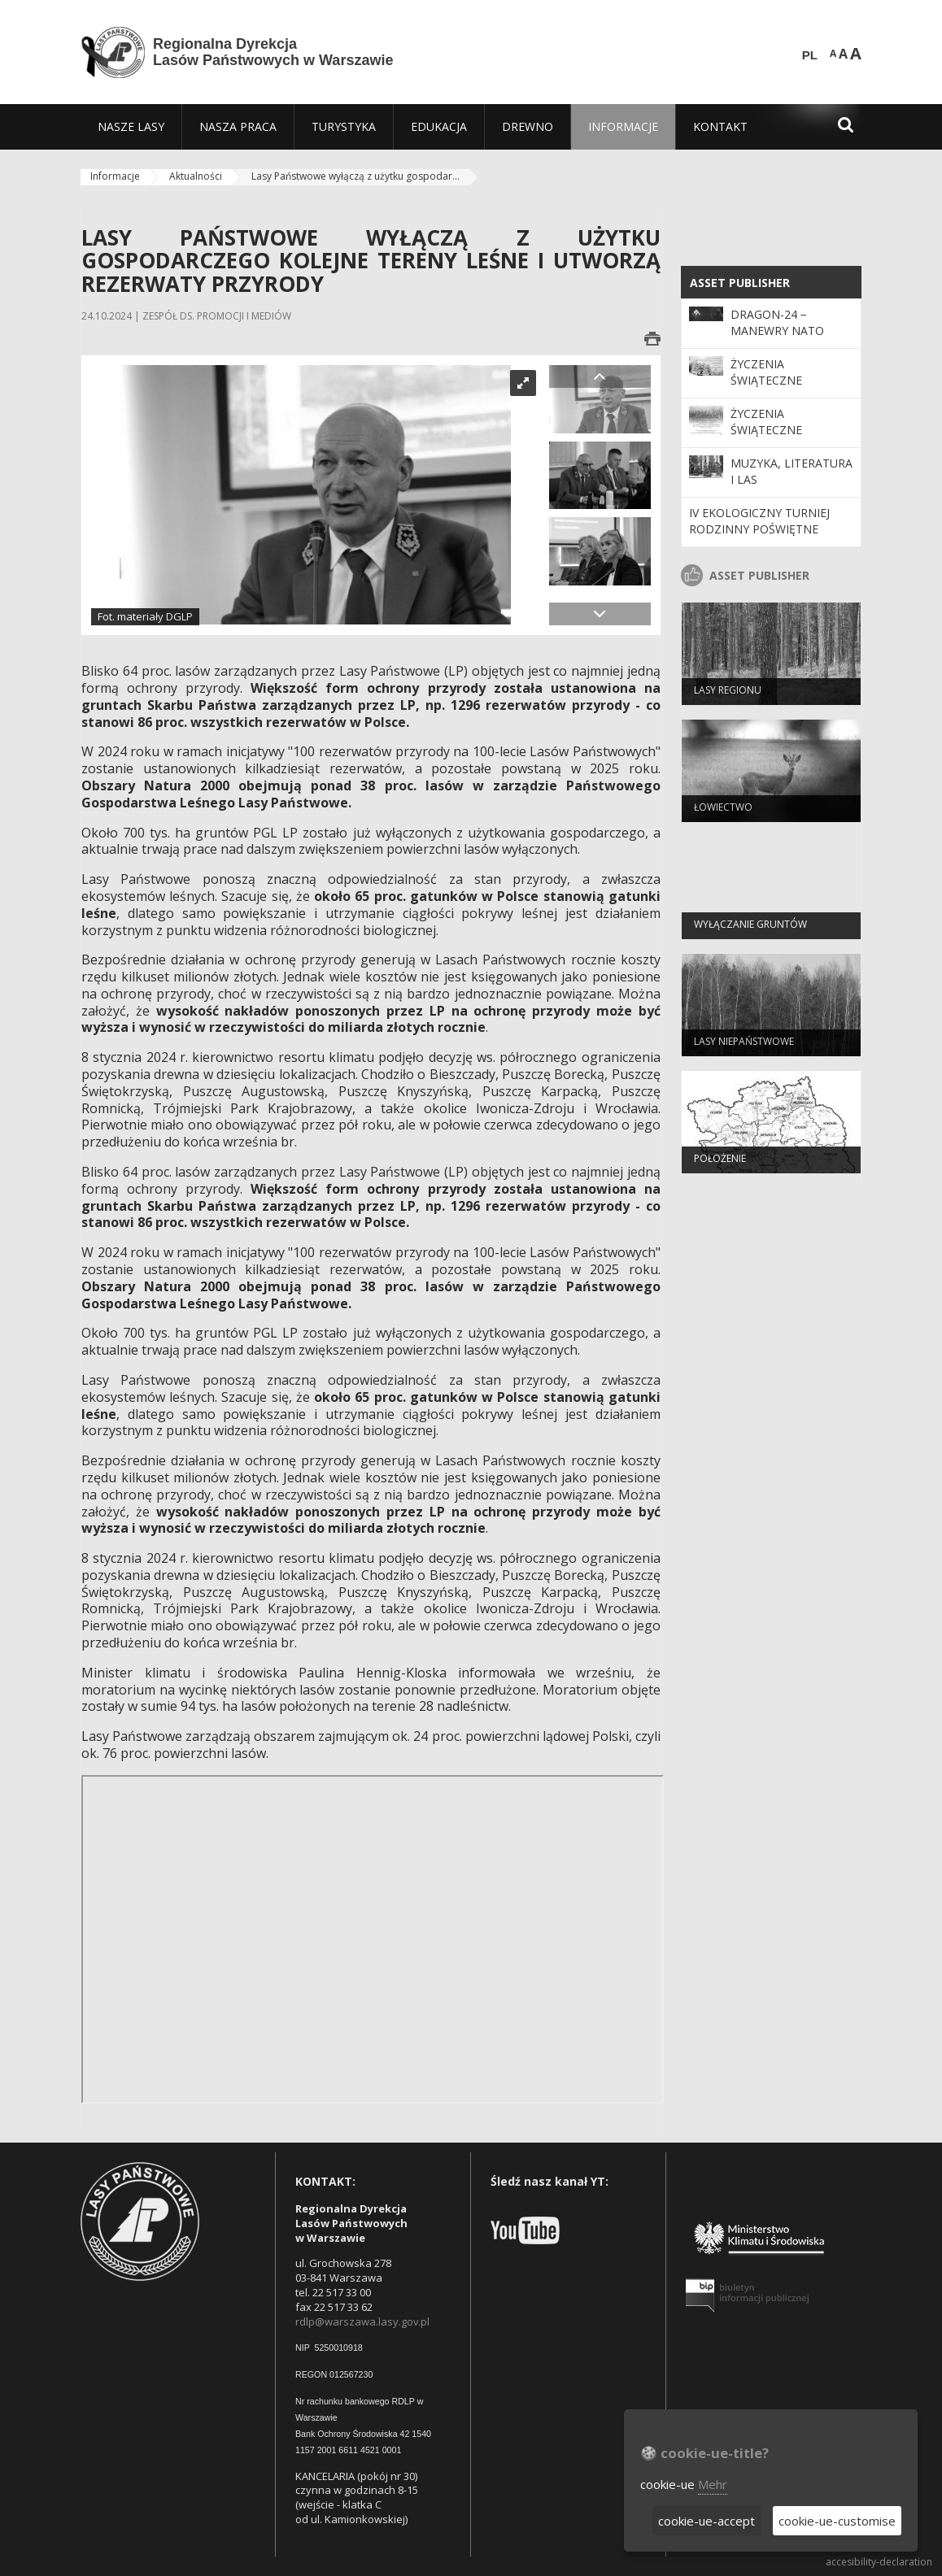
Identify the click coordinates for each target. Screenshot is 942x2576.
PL (810, 55)
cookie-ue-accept (706, 2521)
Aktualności (195, 176)
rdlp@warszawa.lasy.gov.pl (362, 2321)
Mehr (712, 2484)
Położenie (720, 1163)
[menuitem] (131, 127)
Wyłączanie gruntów (750, 929)
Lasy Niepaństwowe (744, 1046)
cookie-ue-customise (837, 2521)
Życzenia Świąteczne (766, 372)
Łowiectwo (723, 812)
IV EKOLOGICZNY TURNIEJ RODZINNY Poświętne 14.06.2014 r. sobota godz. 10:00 (768, 537)
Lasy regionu (727, 695)
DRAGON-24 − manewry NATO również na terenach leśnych (787, 339)
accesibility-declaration (879, 2562)
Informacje (115, 176)
